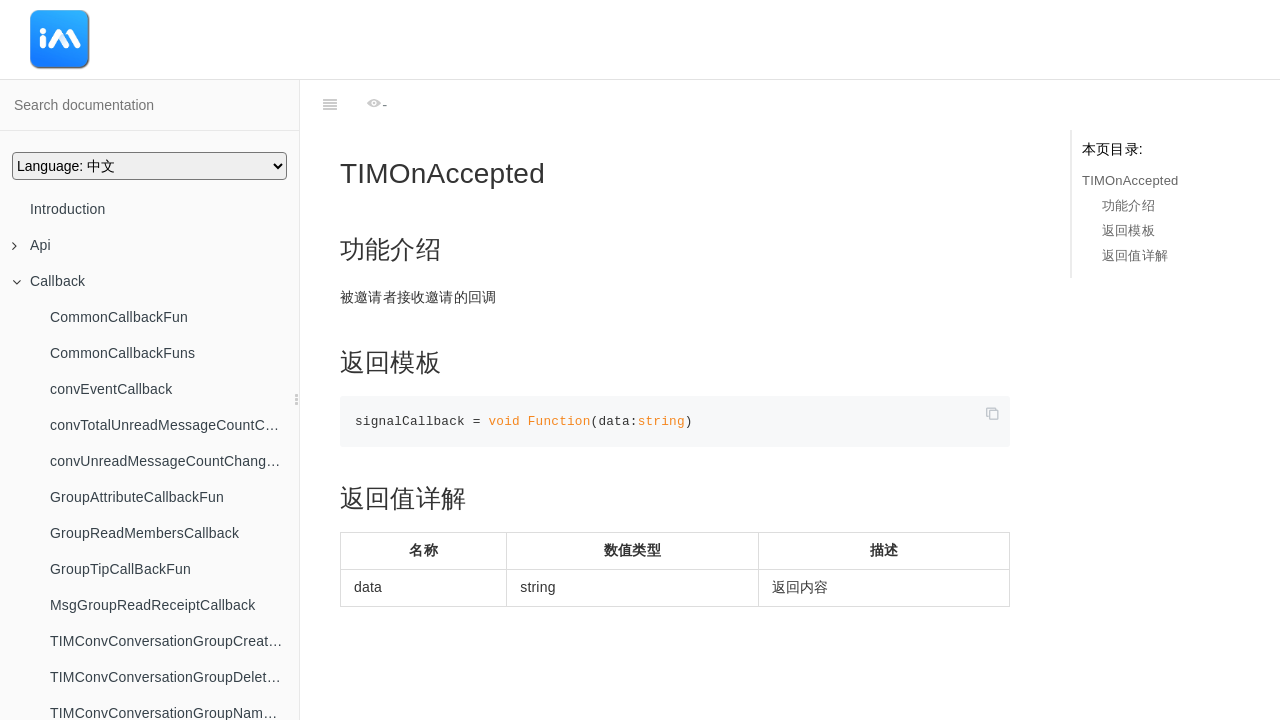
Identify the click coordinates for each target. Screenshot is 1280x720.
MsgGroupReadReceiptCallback (152, 605)
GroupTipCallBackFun (120, 569)
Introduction (68, 209)
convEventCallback (111, 389)
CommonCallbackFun (119, 317)
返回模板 (1128, 230)
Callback (48, 281)
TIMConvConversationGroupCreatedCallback (174, 641)
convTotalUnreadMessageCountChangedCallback (174, 425)
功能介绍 (1128, 205)
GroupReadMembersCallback (144, 533)
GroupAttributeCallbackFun (137, 497)
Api (31, 245)
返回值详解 (1135, 255)
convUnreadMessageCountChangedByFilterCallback (174, 461)
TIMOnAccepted (1130, 180)
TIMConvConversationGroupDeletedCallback (174, 677)
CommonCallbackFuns (122, 353)
